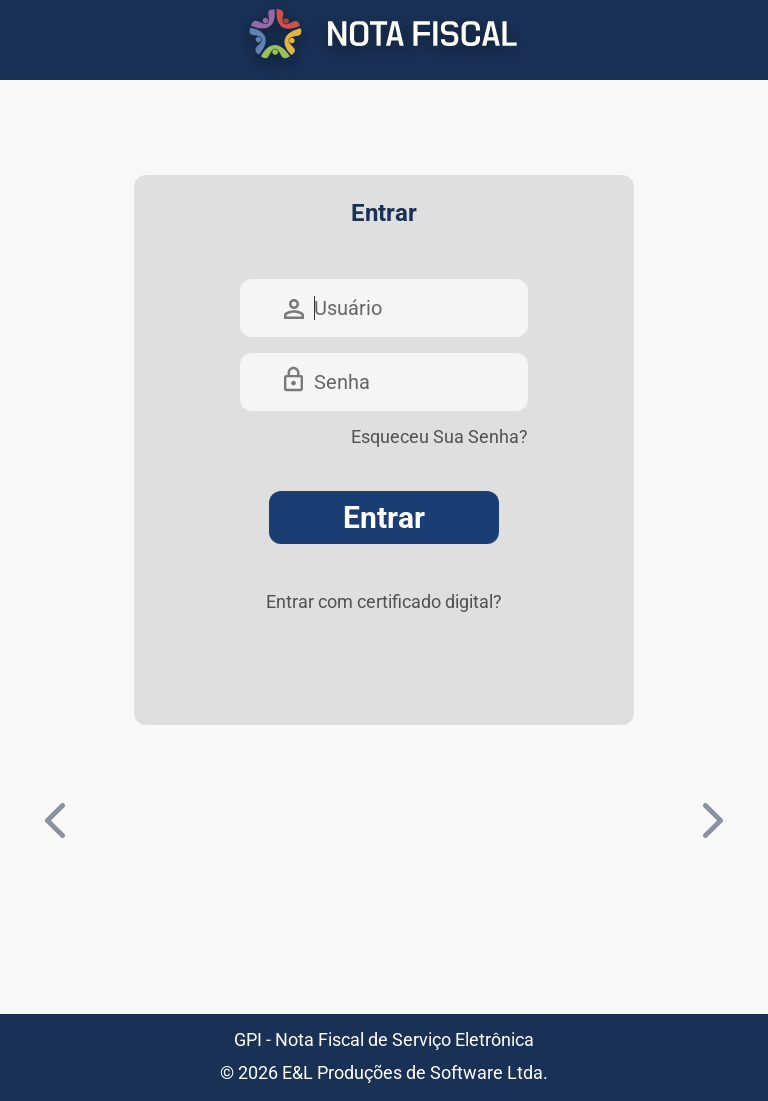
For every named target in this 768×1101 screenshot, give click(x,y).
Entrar (384, 517)
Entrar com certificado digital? (384, 601)
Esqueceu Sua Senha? (439, 436)
